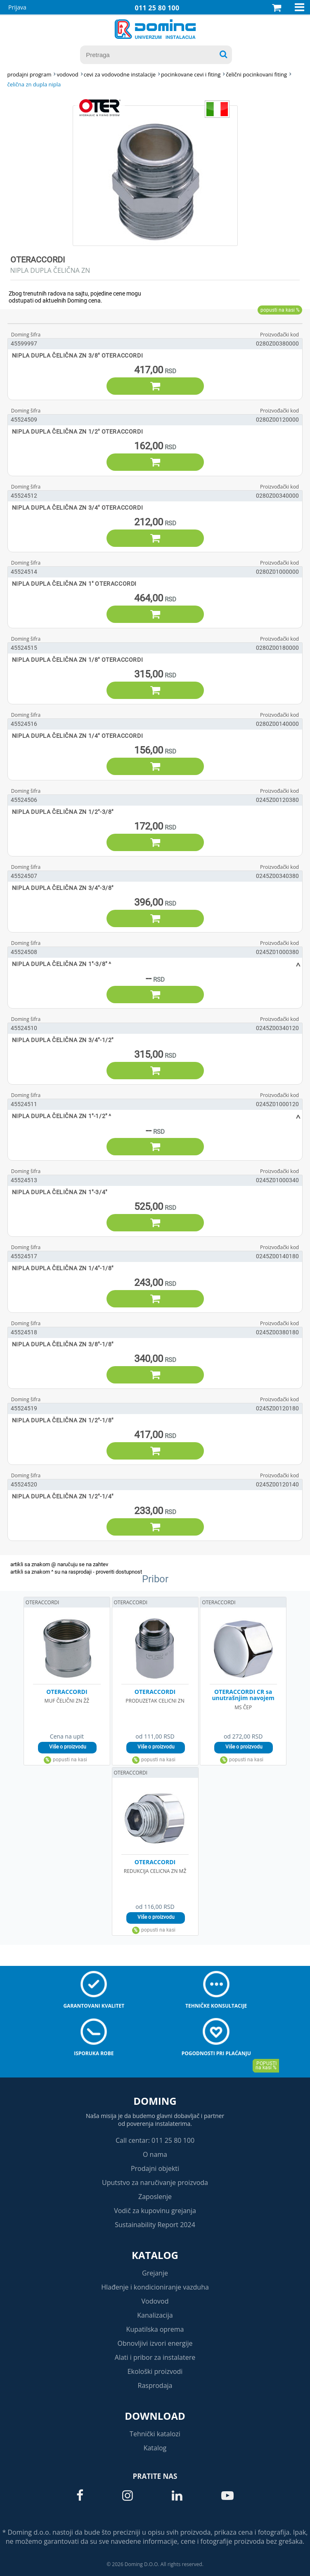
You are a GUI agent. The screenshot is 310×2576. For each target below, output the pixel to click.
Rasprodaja (155, 2385)
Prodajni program (29, 74)
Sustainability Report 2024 (155, 2224)
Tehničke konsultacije (216, 2005)
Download (155, 2416)
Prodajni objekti (155, 2168)
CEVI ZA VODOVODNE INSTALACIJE (120, 74)
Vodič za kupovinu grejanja (155, 2210)
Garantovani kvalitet (93, 2005)
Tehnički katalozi (155, 2433)
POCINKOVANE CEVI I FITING (190, 74)
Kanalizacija (155, 2315)
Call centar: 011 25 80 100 (155, 2140)
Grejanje (155, 2273)
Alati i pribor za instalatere (155, 2357)
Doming (154, 2101)
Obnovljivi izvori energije (155, 2343)
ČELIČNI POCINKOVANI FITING (256, 74)
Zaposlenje (155, 2196)
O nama (155, 2154)
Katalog (155, 2255)
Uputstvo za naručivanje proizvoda (155, 2182)
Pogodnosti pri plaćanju (216, 2053)
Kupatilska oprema (155, 2329)
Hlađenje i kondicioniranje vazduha (155, 2287)
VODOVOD (67, 74)
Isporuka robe (94, 2053)
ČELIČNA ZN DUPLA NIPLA (34, 84)
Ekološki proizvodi (155, 2371)
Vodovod (155, 2301)
